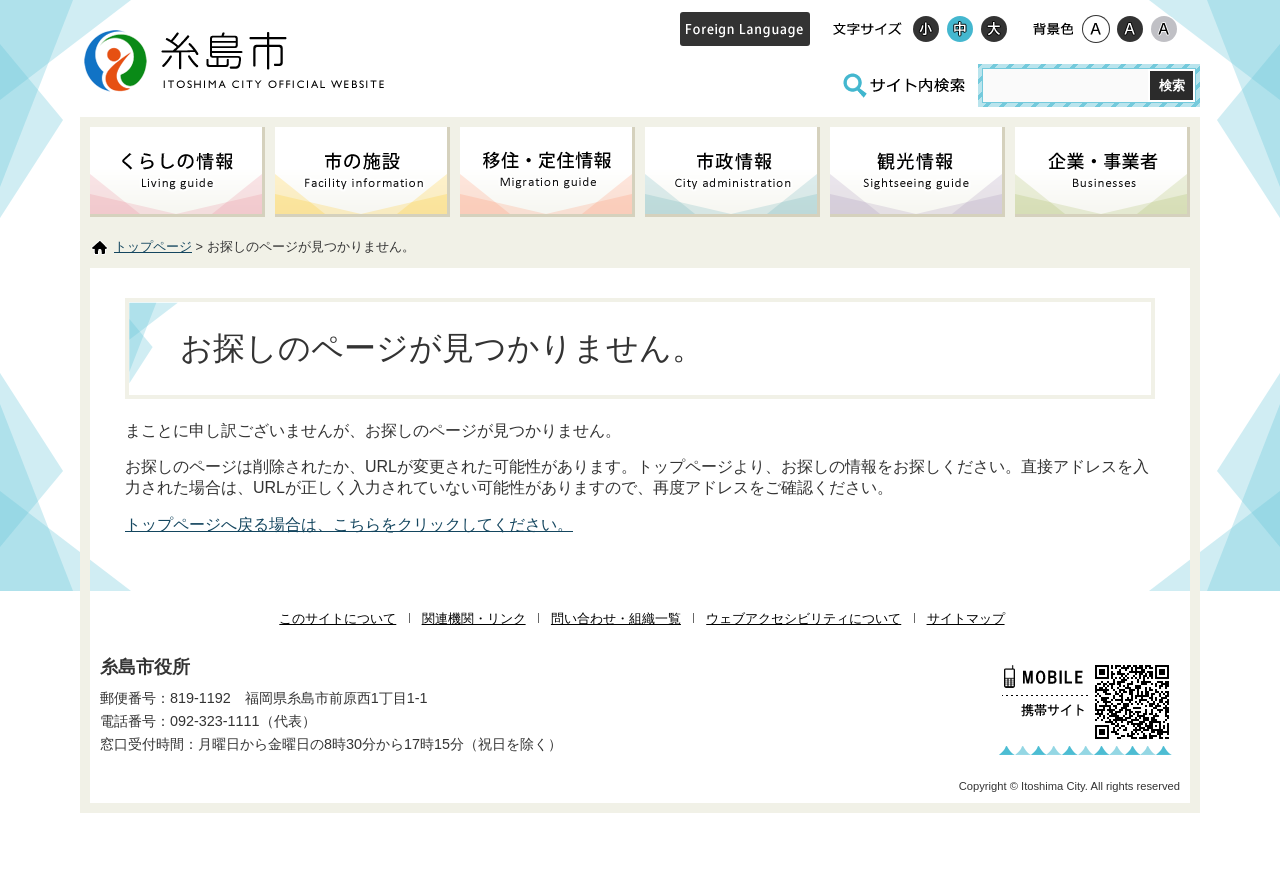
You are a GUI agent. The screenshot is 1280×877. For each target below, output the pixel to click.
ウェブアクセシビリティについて (803, 618)
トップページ (153, 246)
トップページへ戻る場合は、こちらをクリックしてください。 (349, 524)
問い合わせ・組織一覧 (616, 618)
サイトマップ (966, 618)
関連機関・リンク (474, 618)
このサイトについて (337, 618)
